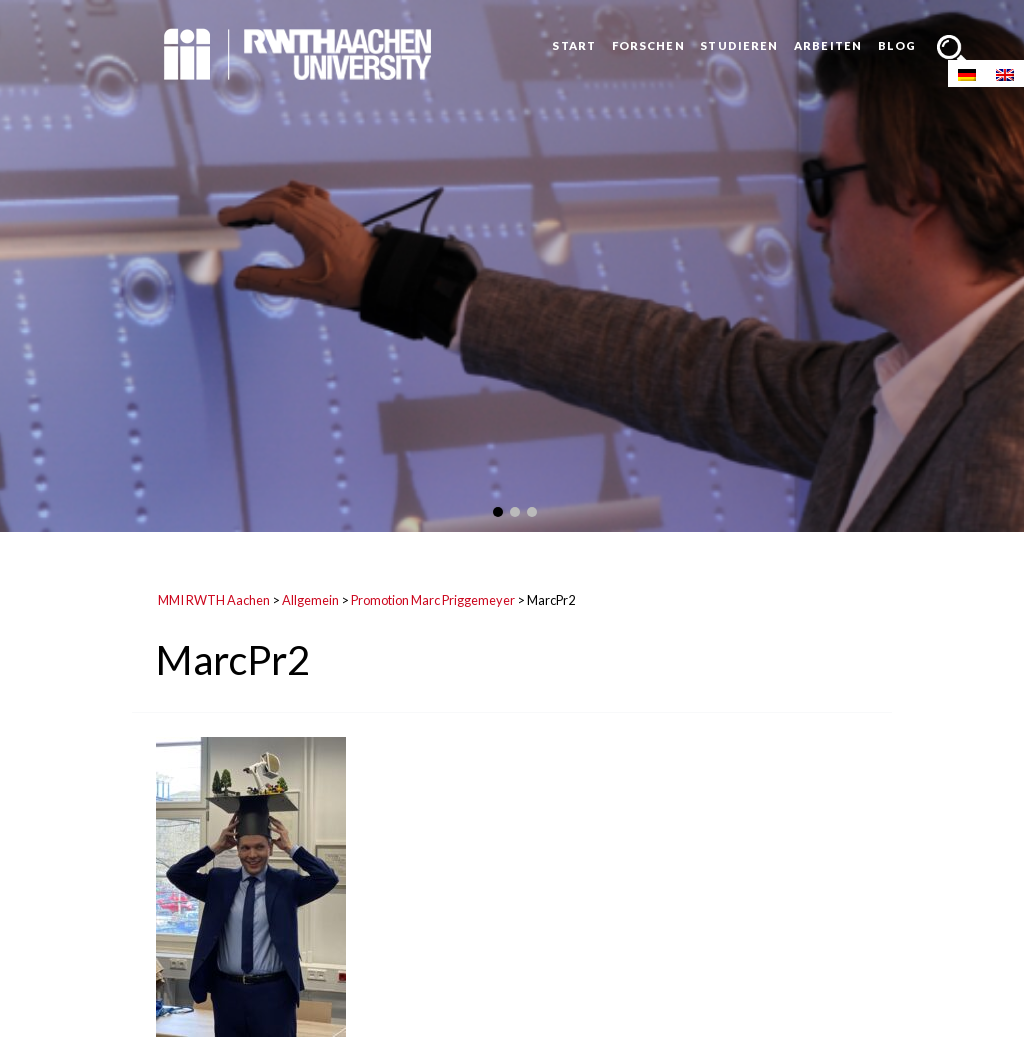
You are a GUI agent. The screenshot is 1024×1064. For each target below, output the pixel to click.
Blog (897, 45)
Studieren (739, 45)
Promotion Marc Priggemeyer (433, 600)
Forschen (648, 45)
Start (574, 45)
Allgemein (310, 600)
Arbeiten (828, 45)
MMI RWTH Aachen (214, 600)
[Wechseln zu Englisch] (1005, 73)
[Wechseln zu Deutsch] (967, 73)
